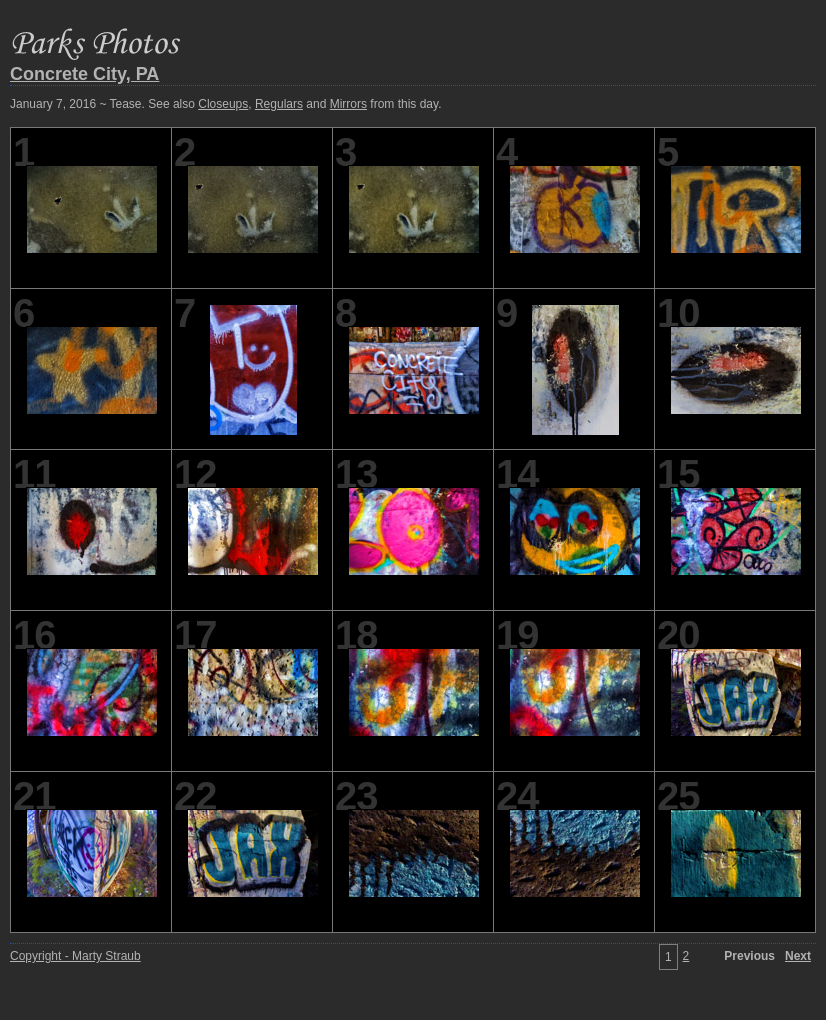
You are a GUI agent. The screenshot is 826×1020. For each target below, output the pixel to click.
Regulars (279, 104)
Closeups (223, 104)
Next (798, 956)
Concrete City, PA (84, 74)
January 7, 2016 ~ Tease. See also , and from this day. (225, 104)
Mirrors (348, 104)
